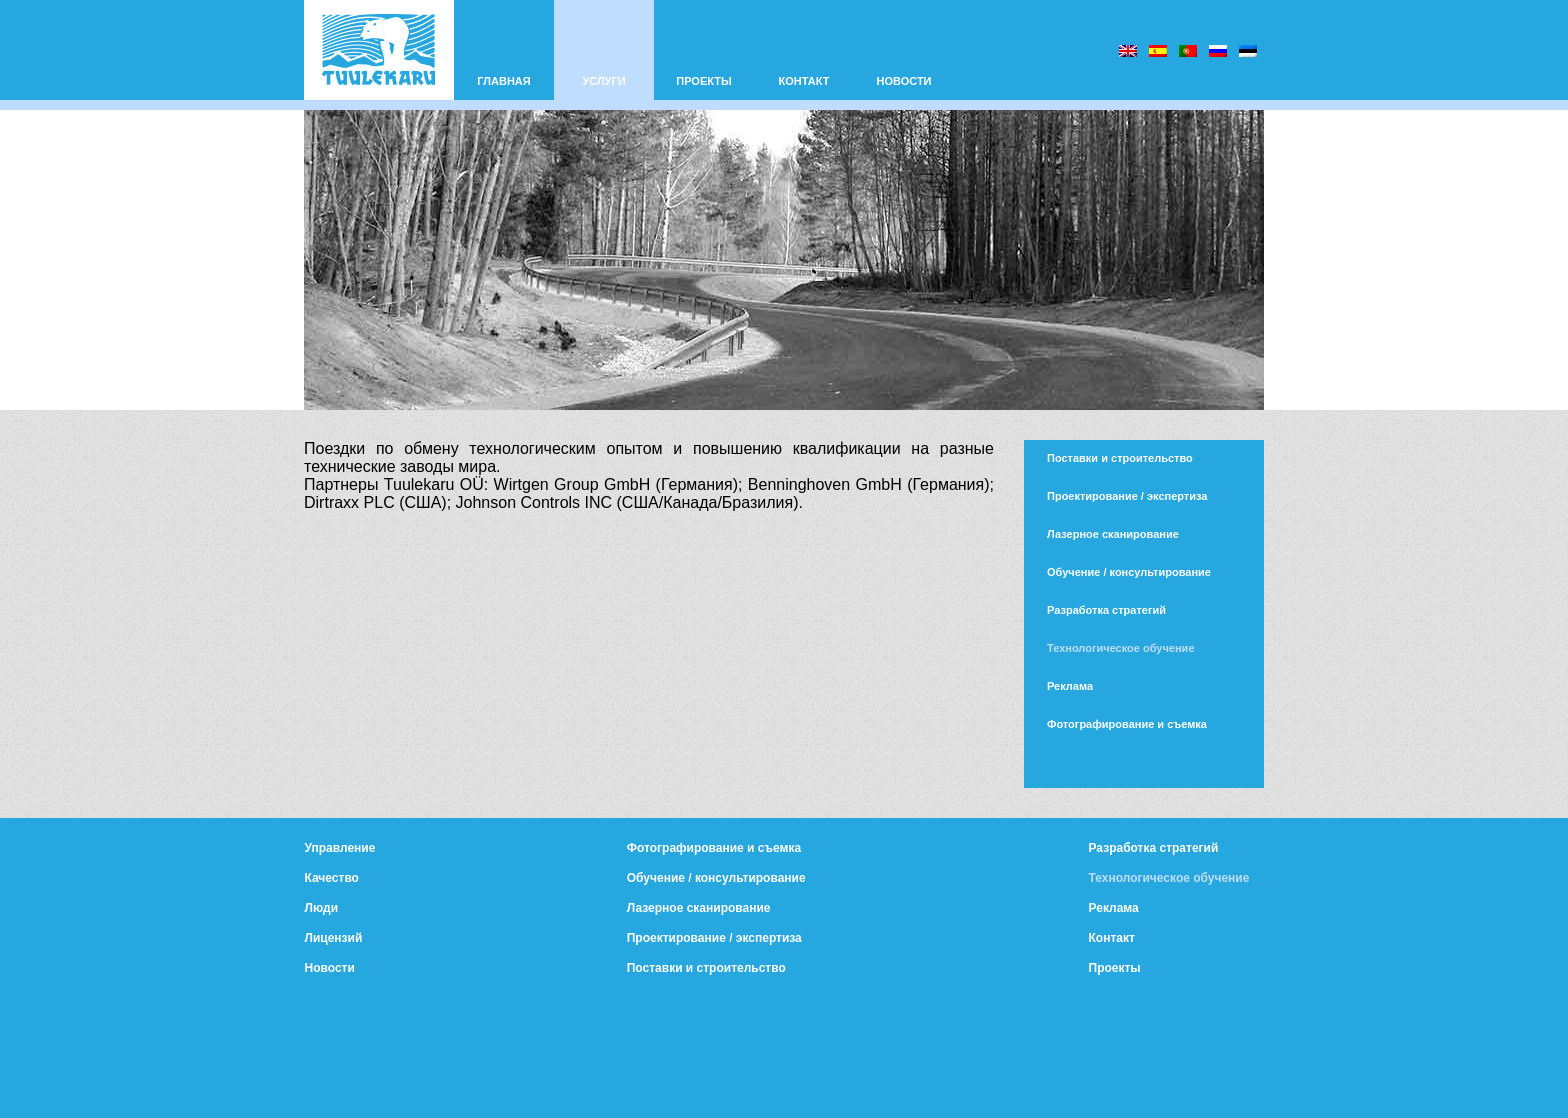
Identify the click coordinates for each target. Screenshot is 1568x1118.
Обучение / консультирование (1129, 572)
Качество (332, 878)
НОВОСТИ (903, 81)
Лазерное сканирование (1113, 534)
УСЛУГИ (603, 81)
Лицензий (334, 938)
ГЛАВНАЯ (503, 81)
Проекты (1115, 968)
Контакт (1112, 938)
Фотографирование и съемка (1127, 724)
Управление (340, 848)
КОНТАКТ (804, 81)
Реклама (1070, 686)
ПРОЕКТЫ (703, 81)
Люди (322, 908)
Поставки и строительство (1120, 458)
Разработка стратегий (1106, 610)
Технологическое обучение (1121, 648)
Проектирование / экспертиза (1127, 496)
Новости (330, 968)
